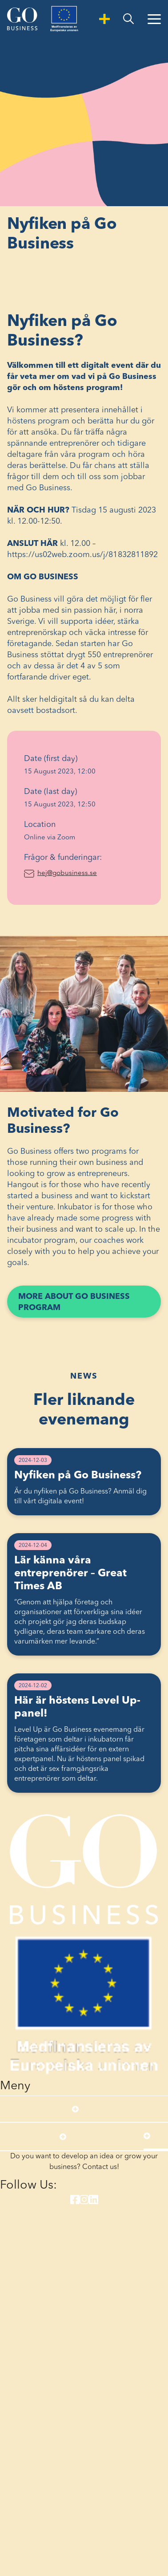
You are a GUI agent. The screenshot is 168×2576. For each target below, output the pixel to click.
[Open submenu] (75, 2109)
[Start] (22, 19)
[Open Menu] (154, 19)
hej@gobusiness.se (90, 872)
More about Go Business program (74, 1305)
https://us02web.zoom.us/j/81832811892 (82, 555)
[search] (128, 18)
